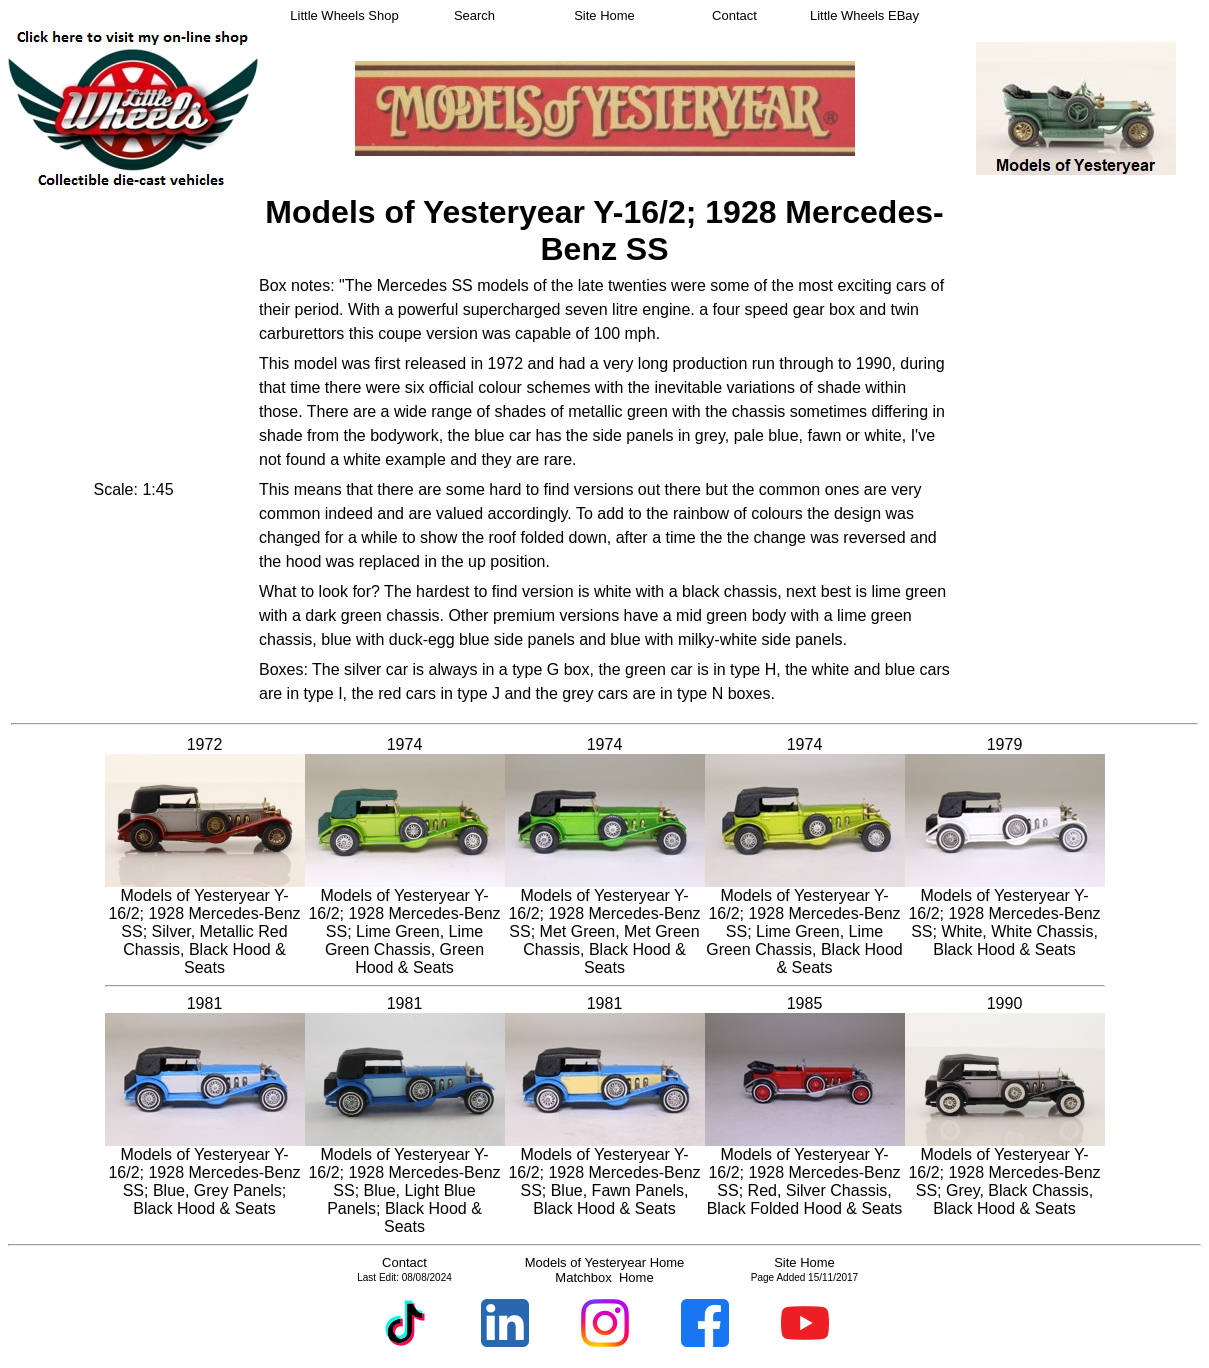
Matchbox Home (604, 1277)
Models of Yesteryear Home (605, 1262)
